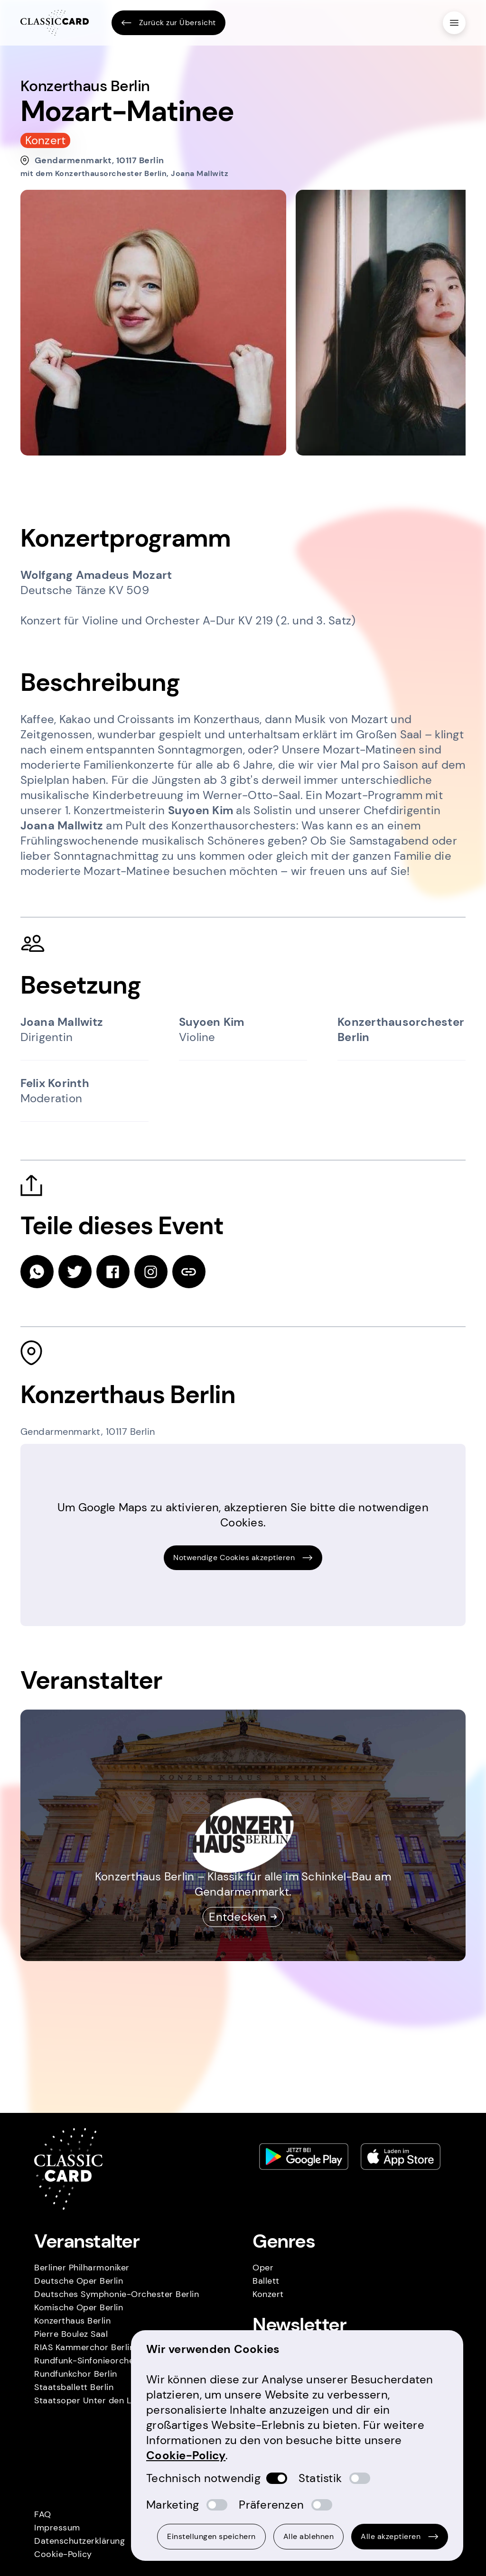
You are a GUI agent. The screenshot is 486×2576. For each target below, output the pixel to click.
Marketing (172, 2504)
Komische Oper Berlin (78, 2307)
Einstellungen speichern (211, 2536)
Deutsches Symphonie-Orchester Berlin (116, 2294)
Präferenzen (271, 2504)
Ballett (266, 2281)
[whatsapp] (37, 1271)
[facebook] (113, 1271)
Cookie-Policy (63, 2554)
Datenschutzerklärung (79, 2541)
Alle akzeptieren (400, 2536)
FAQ (42, 2514)
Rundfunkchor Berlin (75, 2374)
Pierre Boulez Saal (71, 2334)
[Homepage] (54, 23)
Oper (262, 2267)
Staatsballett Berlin (73, 2387)
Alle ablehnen (308, 2536)
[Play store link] (303, 2156)
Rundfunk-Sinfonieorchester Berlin (105, 2360)
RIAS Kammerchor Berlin (84, 2347)
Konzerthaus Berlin (72, 2320)
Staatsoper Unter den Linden (94, 2400)
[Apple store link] (400, 2156)
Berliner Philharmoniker (82, 2267)
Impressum (57, 2527)
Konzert (268, 2294)
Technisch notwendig (203, 2478)
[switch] (276, 2478)
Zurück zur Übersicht (168, 23)
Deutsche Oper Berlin (78, 2281)
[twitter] (75, 1271)
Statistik (320, 2478)
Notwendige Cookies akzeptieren (243, 1557)
